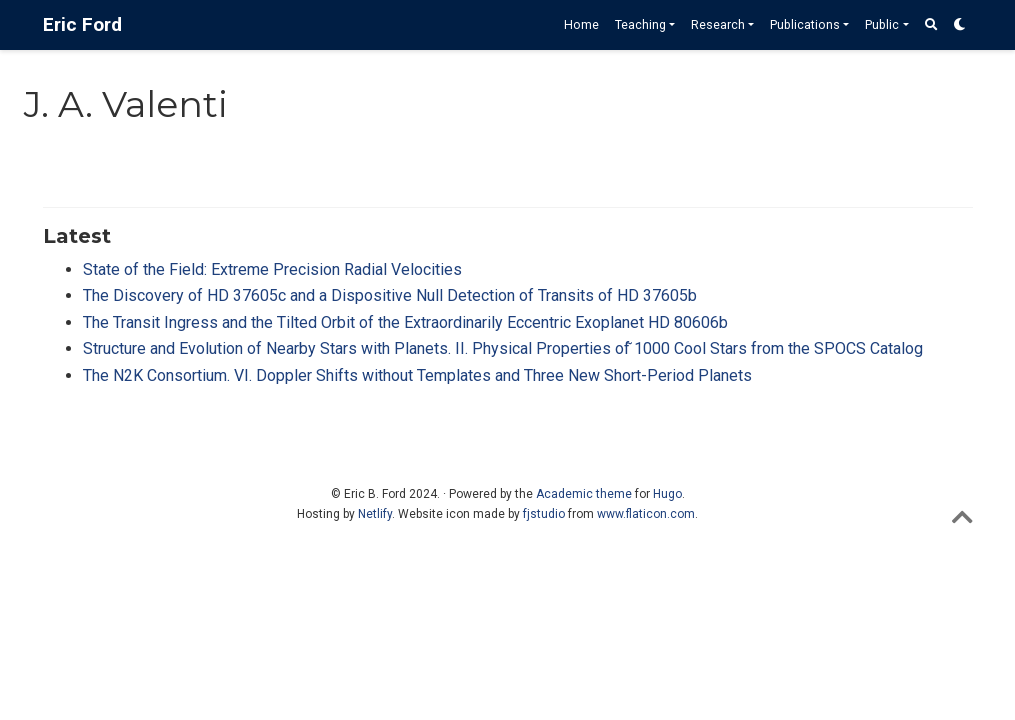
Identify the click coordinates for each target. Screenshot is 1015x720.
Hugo (667, 494)
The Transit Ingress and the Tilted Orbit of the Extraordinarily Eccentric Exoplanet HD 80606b (405, 322)
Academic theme (584, 494)
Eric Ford (82, 24)
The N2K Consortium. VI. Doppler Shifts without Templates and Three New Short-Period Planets (417, 375)
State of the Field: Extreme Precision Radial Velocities (272, 269)
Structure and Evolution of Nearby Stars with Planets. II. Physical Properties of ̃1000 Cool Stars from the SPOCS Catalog (503, 348)
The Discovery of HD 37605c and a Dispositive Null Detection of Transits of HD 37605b (390, 295)
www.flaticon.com (646, 514)
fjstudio (544, 514)
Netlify (375, 514)
